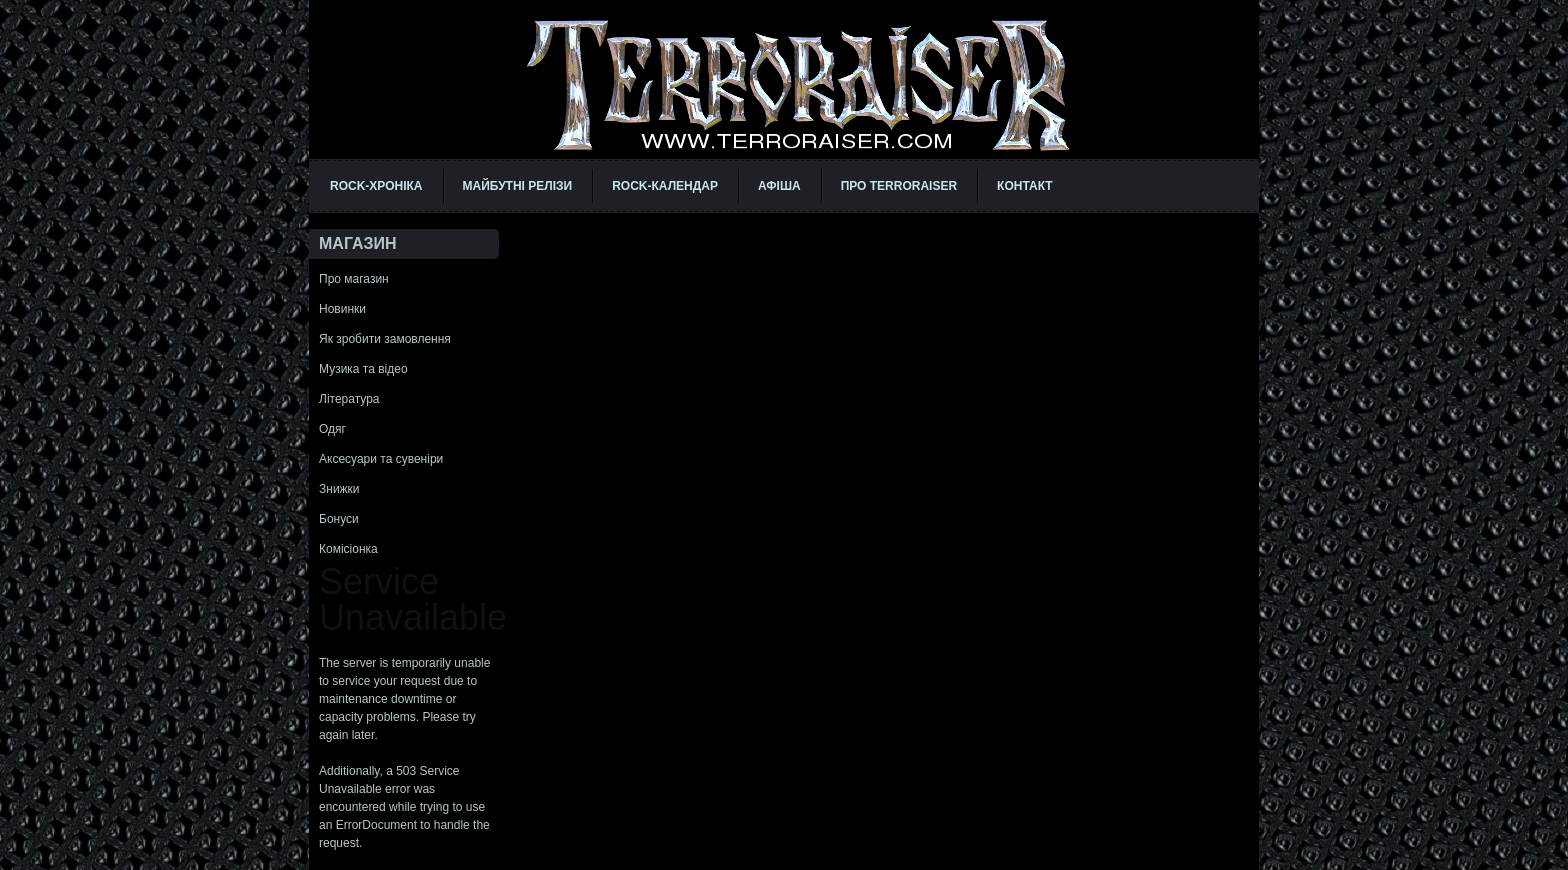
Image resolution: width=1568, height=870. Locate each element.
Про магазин (354, 279)
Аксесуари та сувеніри (381, 459)
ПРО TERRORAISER (899, 186)
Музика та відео (363, 369)
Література (349, 399)
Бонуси (339, 519)
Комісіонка (348, 549)
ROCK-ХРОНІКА (376, 186)
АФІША (779, 186)
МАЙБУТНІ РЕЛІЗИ (518, 186)
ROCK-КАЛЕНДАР (665, 186)
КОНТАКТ (1025, 186)
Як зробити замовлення (385, 339)
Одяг (332, 429)
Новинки (342, 309)
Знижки (339, 489)
